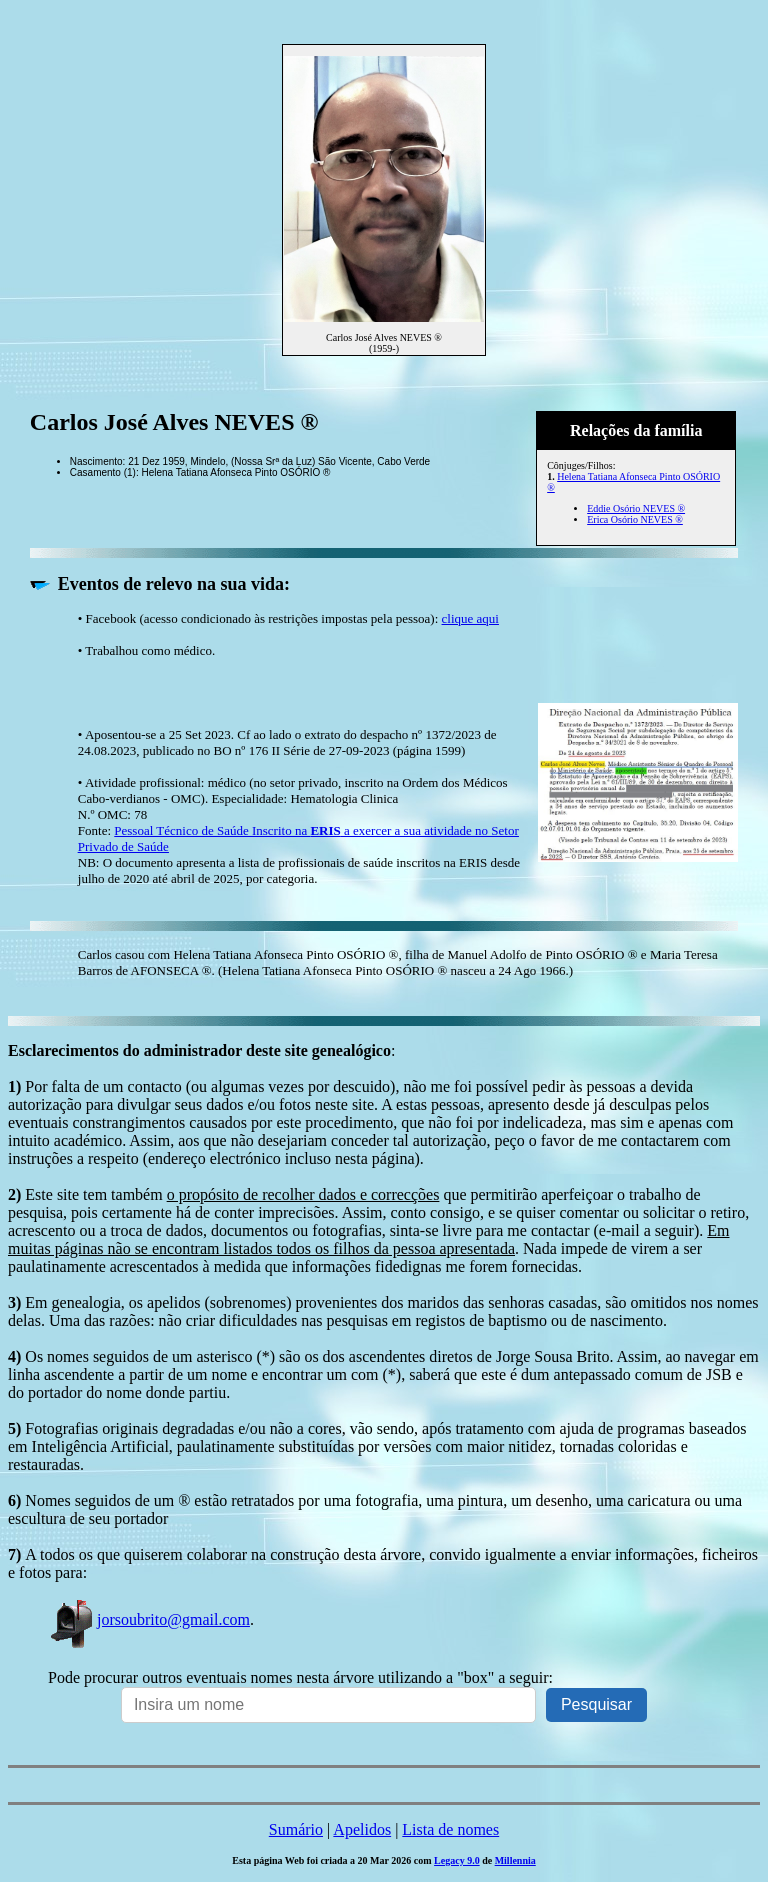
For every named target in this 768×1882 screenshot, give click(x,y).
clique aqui (470, 618)
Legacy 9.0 (457, 1860)
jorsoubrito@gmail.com (149, 1619)
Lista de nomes (450, 1829)
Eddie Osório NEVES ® (636, 508)
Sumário (296, 1829)
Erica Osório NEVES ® (635, 519)
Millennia (515, 1860)
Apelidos (362, 1829)
